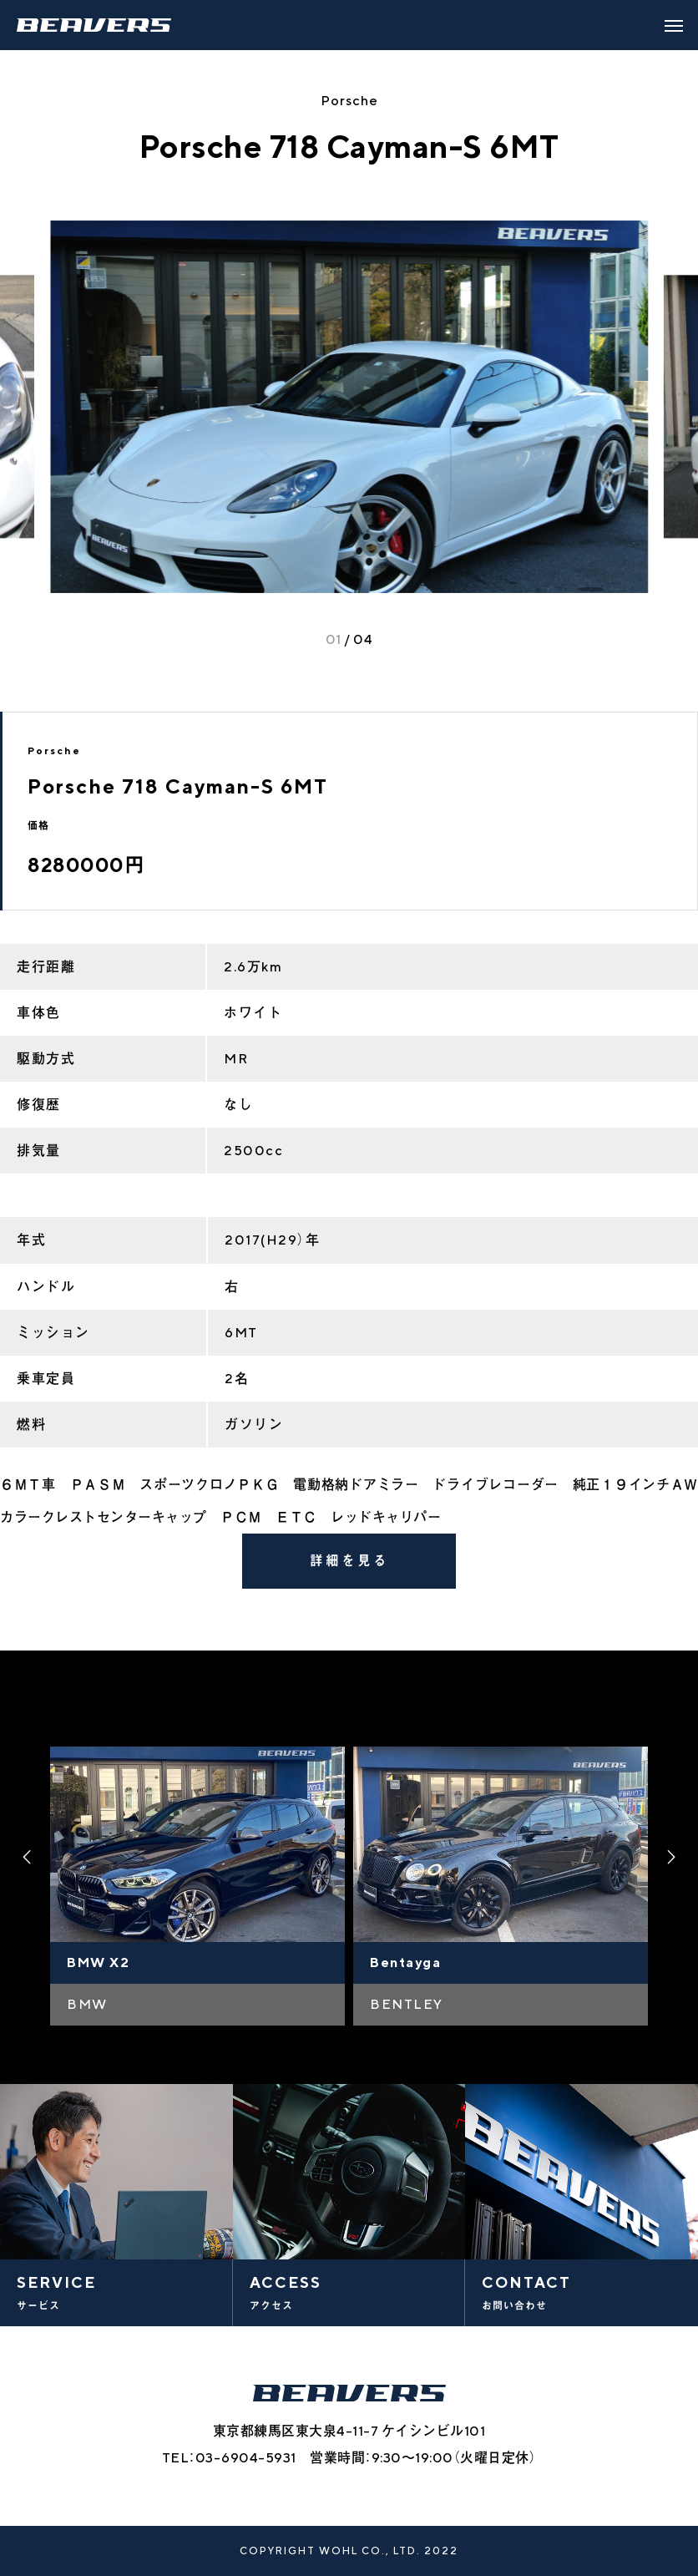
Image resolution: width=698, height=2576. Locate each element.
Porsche (349, 101)
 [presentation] (25, 1856)
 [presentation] (673, 1856)
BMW (87, 2004)
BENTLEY (406, 2004)
